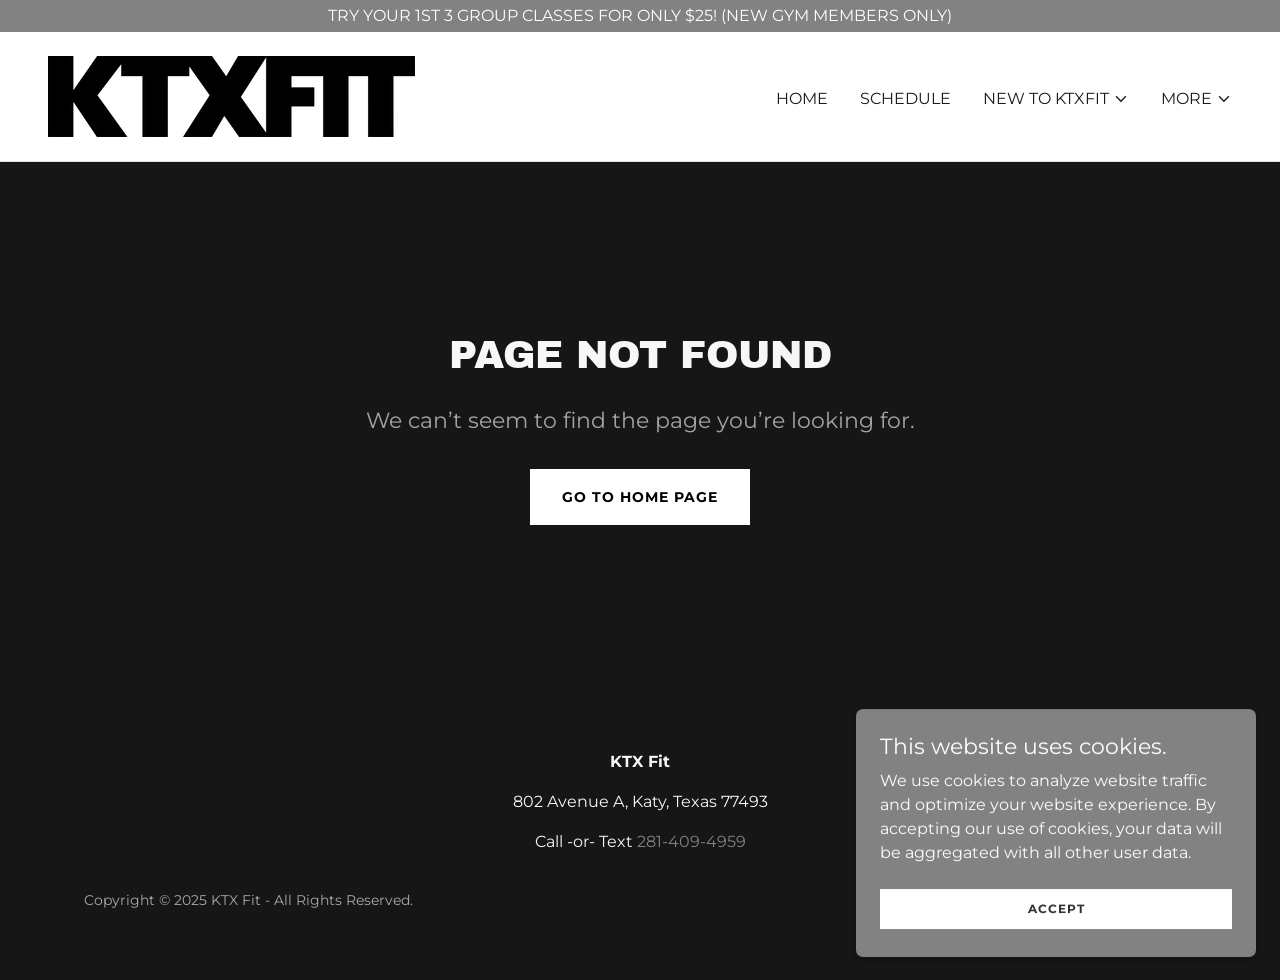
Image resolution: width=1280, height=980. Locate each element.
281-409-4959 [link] (691, 841)
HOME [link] (802, 98)
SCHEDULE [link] (905, 98)
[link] (231, 95)
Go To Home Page (640, 497)
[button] (1056, 99)
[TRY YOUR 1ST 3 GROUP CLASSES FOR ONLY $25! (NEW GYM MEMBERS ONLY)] (640, 16)
